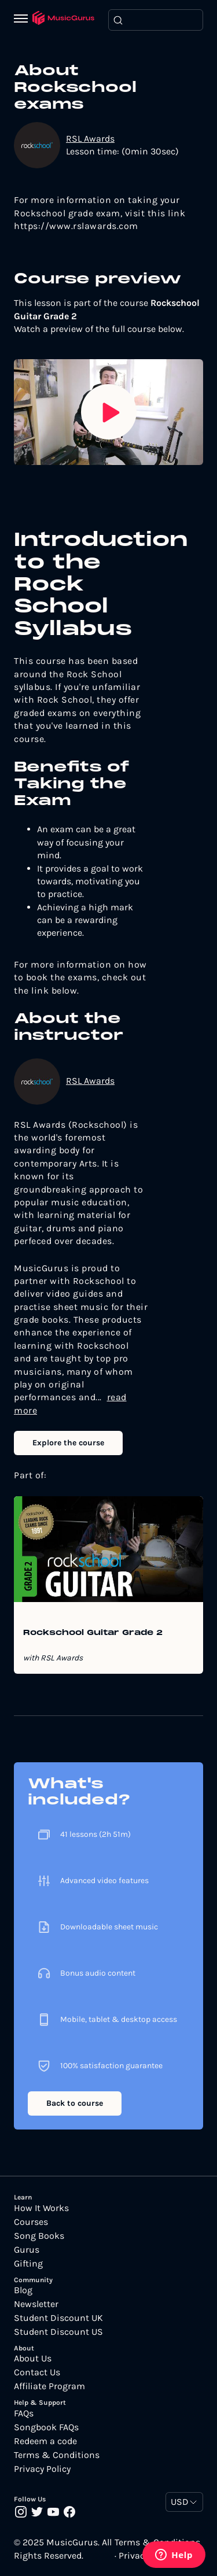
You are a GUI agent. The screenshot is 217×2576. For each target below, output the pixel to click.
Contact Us (37, 2372)
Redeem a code (45, 2441)
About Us (33, 2358)
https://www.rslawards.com (76, 225)
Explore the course (68, 1443)
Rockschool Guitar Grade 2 (93, 1633)
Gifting (28, 2263)
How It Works (41, 2208)
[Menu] (23, 19)
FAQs (24, 2413)
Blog (23, 2290)
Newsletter (36, 2304)
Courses (31, 2222)
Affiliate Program (49, 2386)
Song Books (39, 2236)
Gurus (26, 2249)
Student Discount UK (58, 2318)
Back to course (74, 2103)
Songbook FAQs (46, 2427)
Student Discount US (58, 2332)
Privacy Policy (42, 2469)
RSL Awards (90, 138)
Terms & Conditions (57, 2455)
